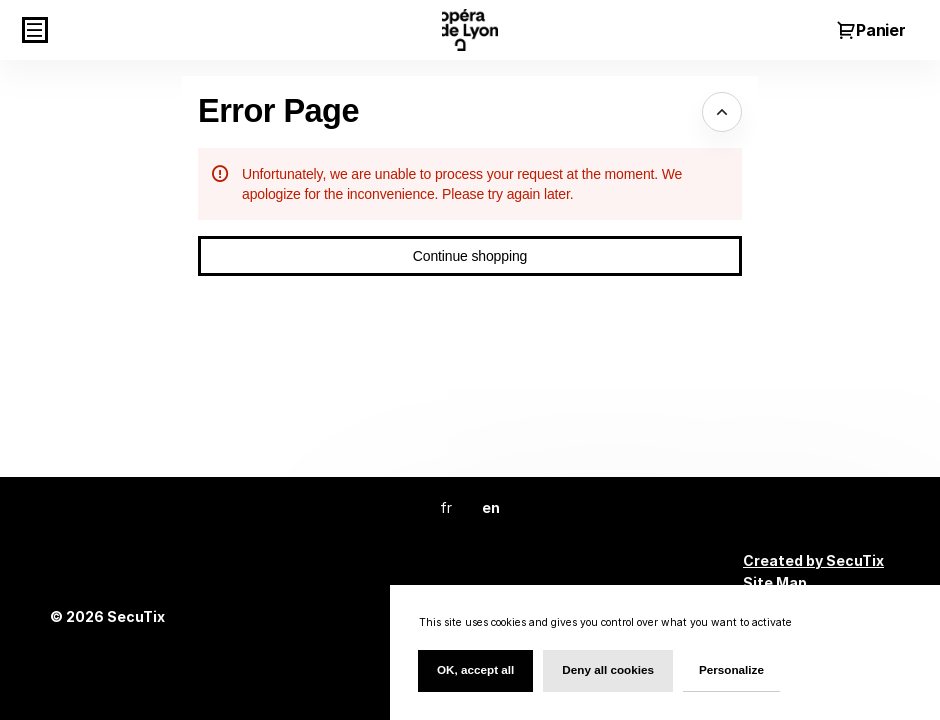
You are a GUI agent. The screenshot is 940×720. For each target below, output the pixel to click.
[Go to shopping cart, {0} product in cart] (871, 30)
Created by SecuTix (813, 560)
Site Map (775, 582)
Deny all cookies (608, 669)
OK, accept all (475, 669)
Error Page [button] (278, 111)
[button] (35, 30)
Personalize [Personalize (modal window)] (731, 669)
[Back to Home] (470, 30)
